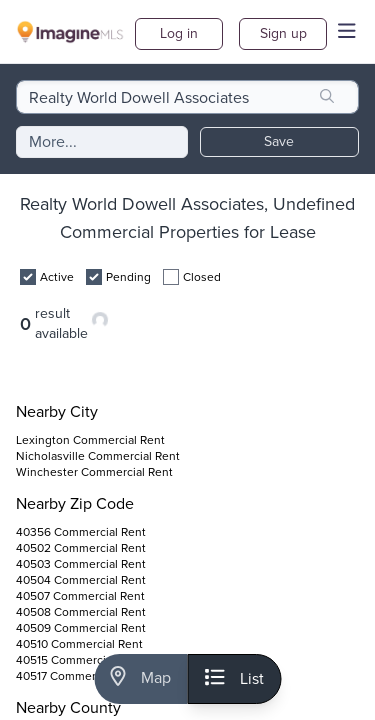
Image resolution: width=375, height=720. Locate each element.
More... (53, 141)
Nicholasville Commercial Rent (98, 456)
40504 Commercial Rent (81, 580)
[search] (327, 97)
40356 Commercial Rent (81, 532)
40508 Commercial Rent (81, 612)
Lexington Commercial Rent (90, 440)
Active (57, 277)
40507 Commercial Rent (80, 596)
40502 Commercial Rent (81, 548)
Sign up (283, 33)
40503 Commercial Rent (81, 564)
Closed (202, 277)
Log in (179, 33)
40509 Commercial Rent (81, 628)
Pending (128, 277)
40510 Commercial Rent (79, 644)
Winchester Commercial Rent (94, 472)
